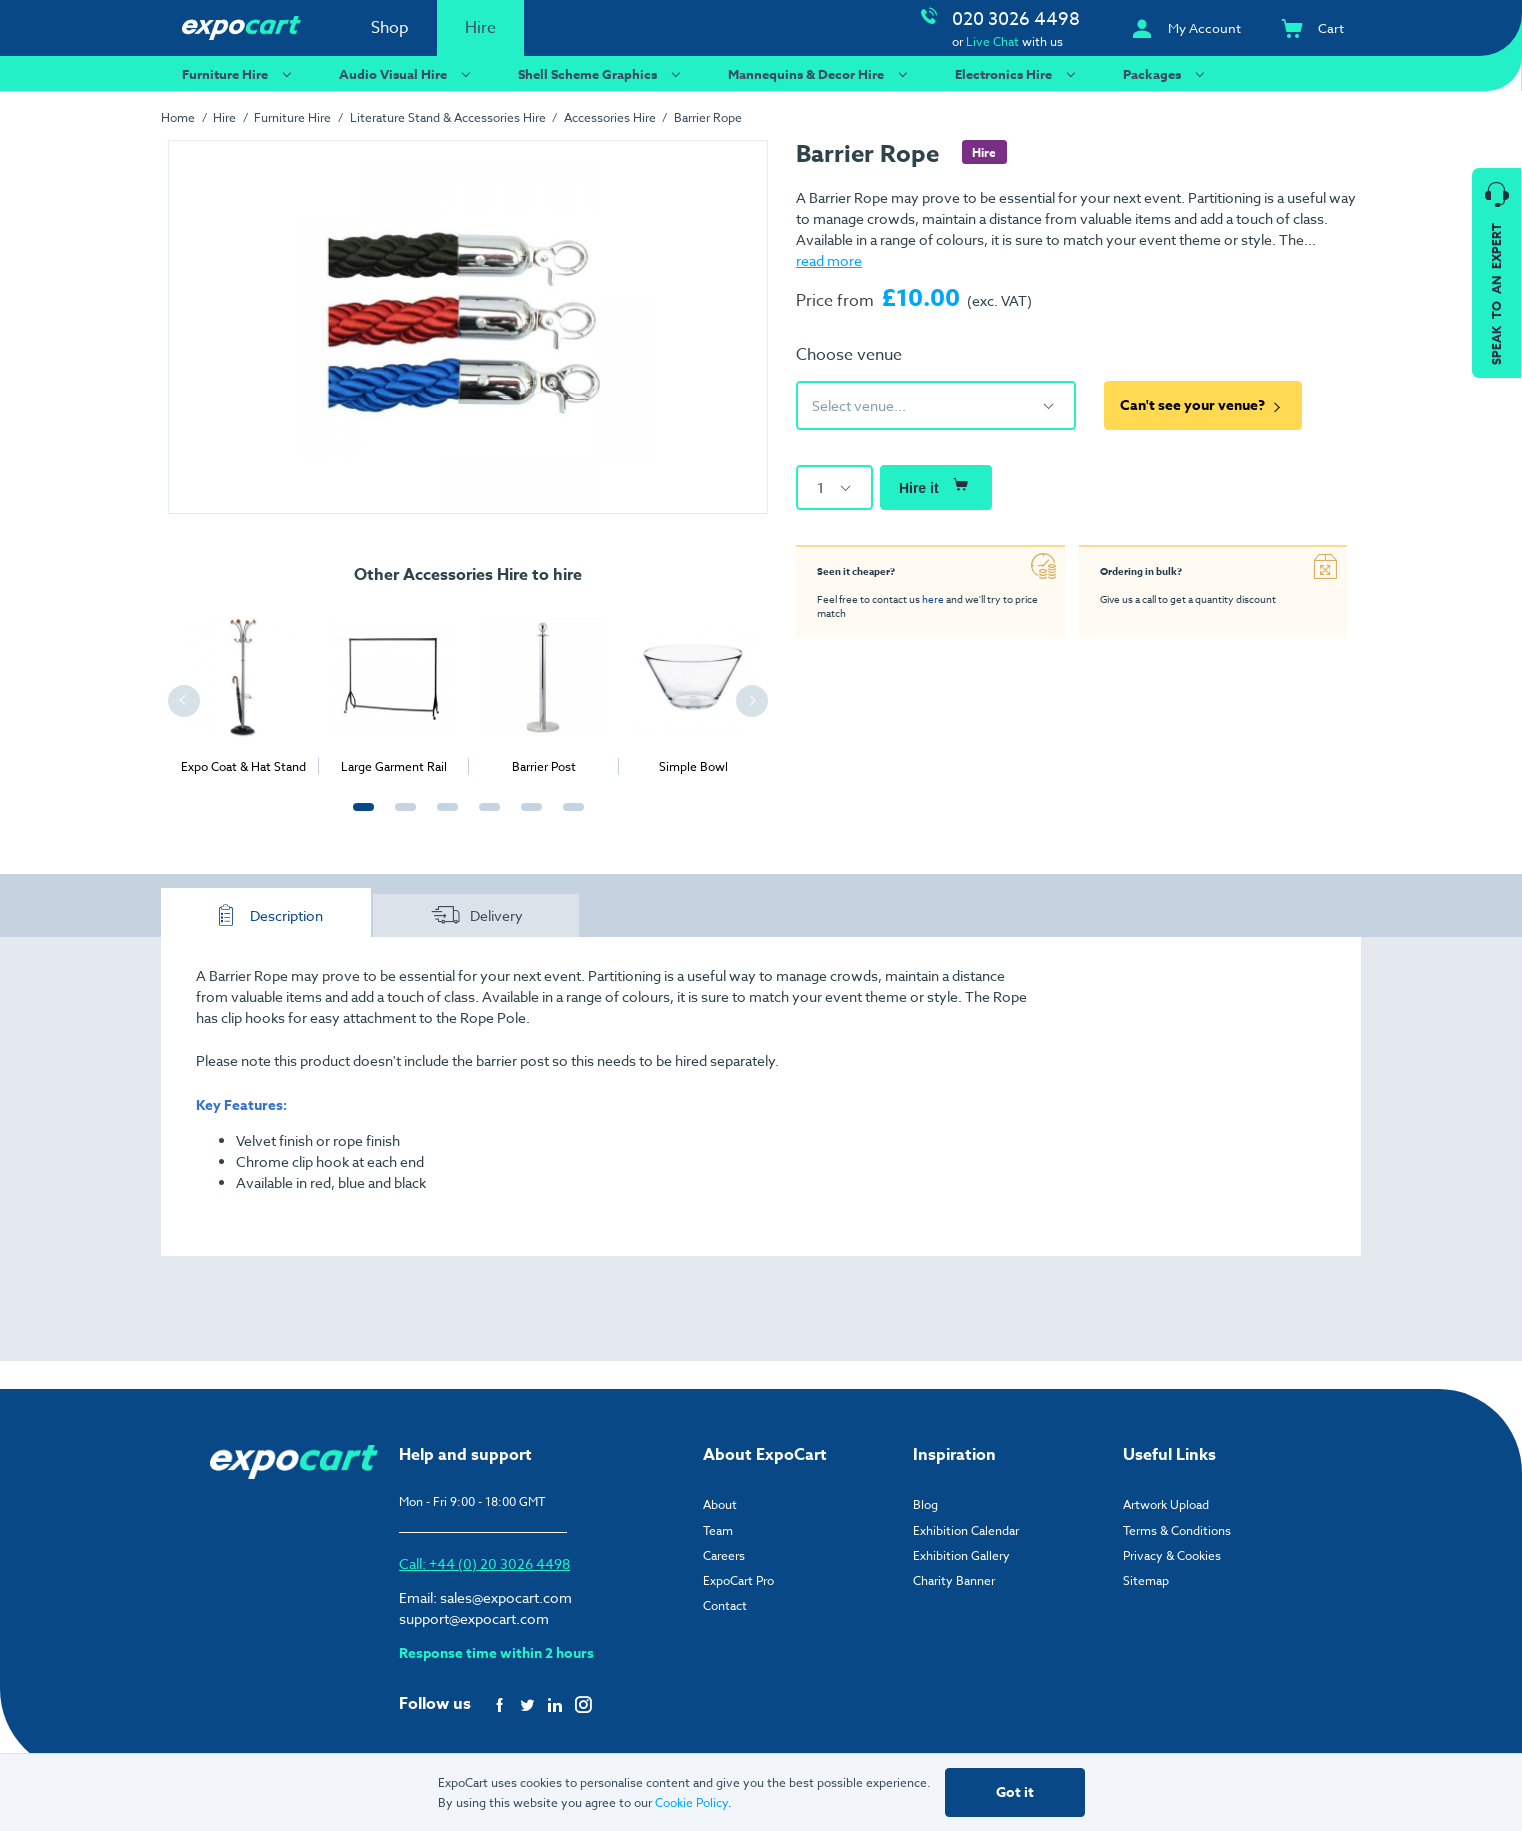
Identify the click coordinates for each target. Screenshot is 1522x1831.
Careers (724, 1555)
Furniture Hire (239, 73)
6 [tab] (569, 818)
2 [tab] (401, 818)
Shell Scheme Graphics (602, 73)
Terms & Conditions (1177, 1530)
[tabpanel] (243, 688)
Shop (390, 28)
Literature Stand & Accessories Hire (448, 117)
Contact (725, 1605)
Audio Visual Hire (407, 73)
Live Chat (992, 41)
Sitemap (1146, 1580)
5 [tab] (527, 818)
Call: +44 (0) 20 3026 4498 (484, 1563)
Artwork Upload (1166, 1504)
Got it (1015, 1792)
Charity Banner (954, 1580)
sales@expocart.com (506, 1597)
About (720, 1504)
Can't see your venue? (1203, 405)
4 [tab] (485, 818)
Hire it (936, 485)
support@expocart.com (474, 1618)
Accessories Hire (610, 117)
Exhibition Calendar (966, 1530)
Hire (480, 28)
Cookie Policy (691, 1802)
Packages (1166, 73)
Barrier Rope (708, 117)
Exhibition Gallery (961, 1555)
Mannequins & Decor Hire (820, 73)
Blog (925, 1504)
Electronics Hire (1018, 73)
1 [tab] (359, 818)
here (933, 599)
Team (718, 1530)
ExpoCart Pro (738, 1580)
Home (178, 117)
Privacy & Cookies (1172, 1555)
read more (829, 260)
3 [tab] (443, 818)
